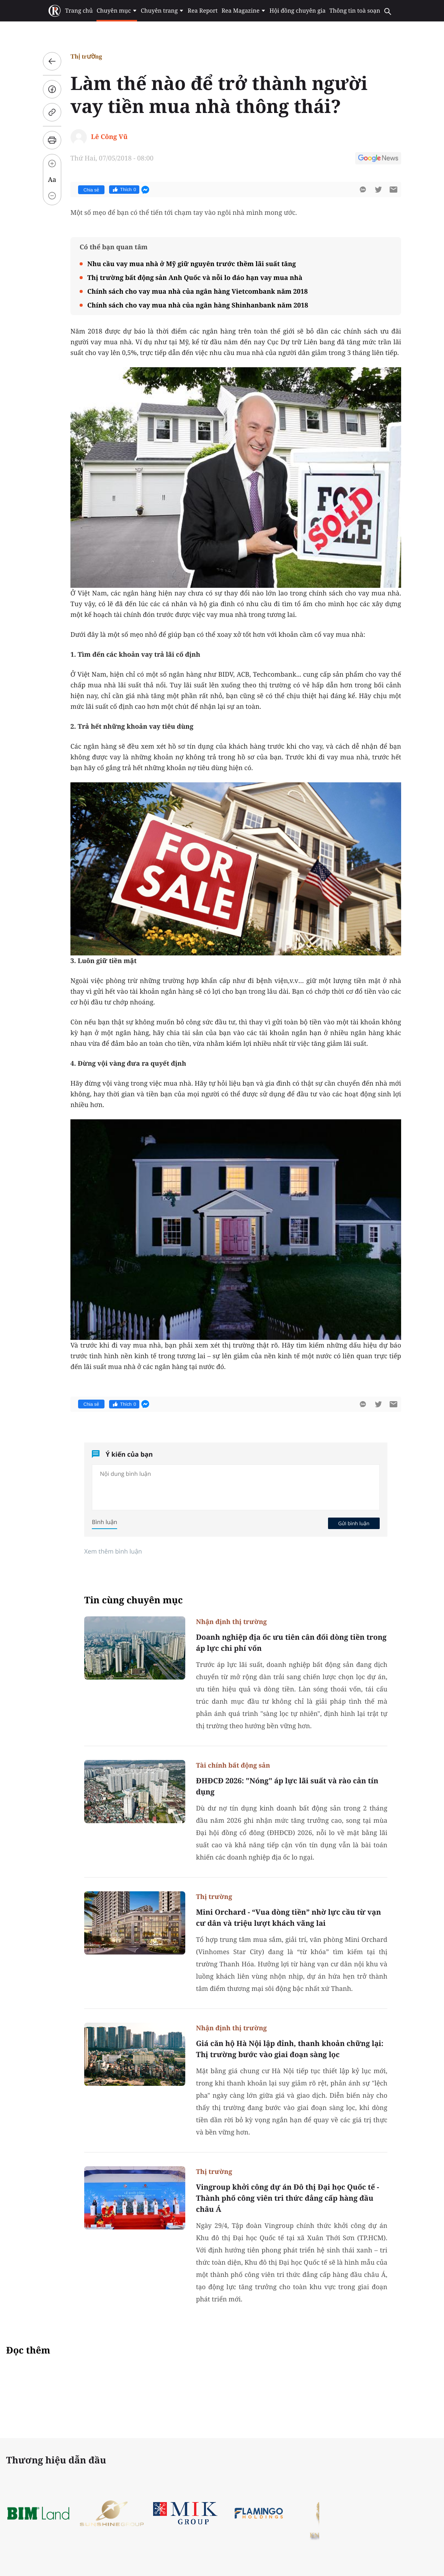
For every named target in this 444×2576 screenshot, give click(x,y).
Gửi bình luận (353, 1523)
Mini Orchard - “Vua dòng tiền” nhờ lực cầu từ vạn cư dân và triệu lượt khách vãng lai (288, 1917)
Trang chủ (79, 11)
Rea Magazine (244, 11)
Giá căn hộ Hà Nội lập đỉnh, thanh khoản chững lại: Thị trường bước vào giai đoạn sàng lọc (290, 2048)
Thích (124, 189)
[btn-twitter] (378, 189)
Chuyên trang (162, 11)
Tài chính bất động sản (233, 1765)
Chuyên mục (116, 11)
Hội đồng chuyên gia (297, 11)
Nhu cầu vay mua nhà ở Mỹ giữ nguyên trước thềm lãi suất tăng (191, 263)
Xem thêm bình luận (113, 1551)
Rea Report (202, 11)
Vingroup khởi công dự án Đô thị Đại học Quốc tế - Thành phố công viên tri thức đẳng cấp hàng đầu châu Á (287, 2198)
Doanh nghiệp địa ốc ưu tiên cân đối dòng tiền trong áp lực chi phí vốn (291, 1642)
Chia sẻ (91, 190)
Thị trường (86, 56)
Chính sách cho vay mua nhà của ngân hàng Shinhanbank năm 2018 (197, 305)
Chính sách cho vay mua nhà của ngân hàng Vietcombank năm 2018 (197, 291)
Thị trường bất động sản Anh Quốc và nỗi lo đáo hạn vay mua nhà (194, 277)
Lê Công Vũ (109, 136)
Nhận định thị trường (231, 1621)
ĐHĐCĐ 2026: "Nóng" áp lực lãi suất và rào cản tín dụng (287, 1786)
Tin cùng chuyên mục (133, 1600)
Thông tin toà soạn (355, 11)
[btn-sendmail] (393, 189)
